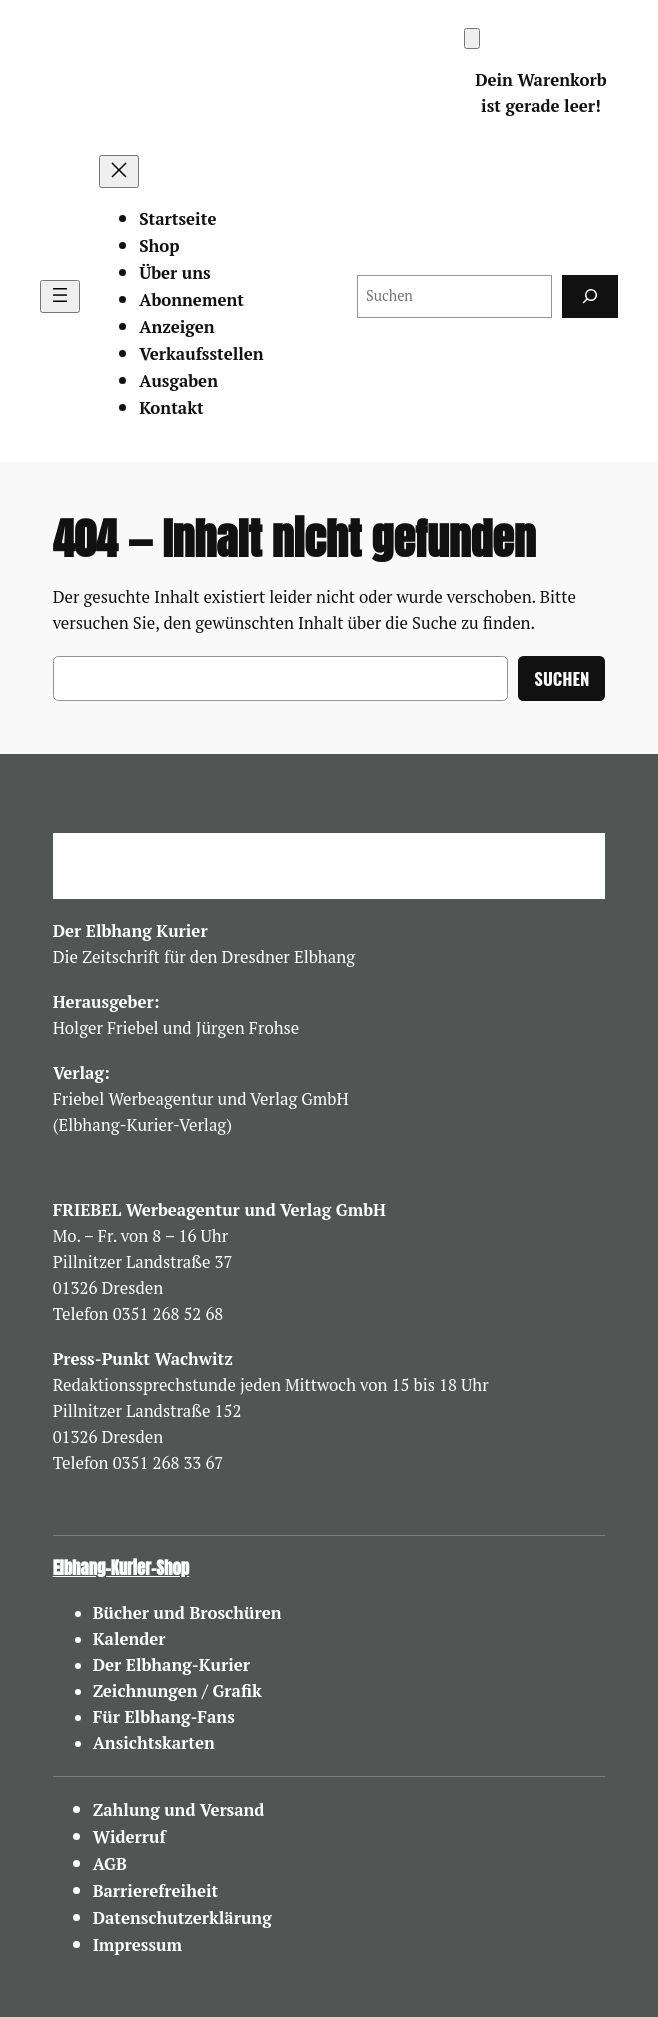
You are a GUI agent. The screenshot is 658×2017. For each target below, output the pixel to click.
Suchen (561, 678)
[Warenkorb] (472, 38)
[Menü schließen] (119, 171)
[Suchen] (590, 296)
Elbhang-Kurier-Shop (121, 1568)
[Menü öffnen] (60, 296)
